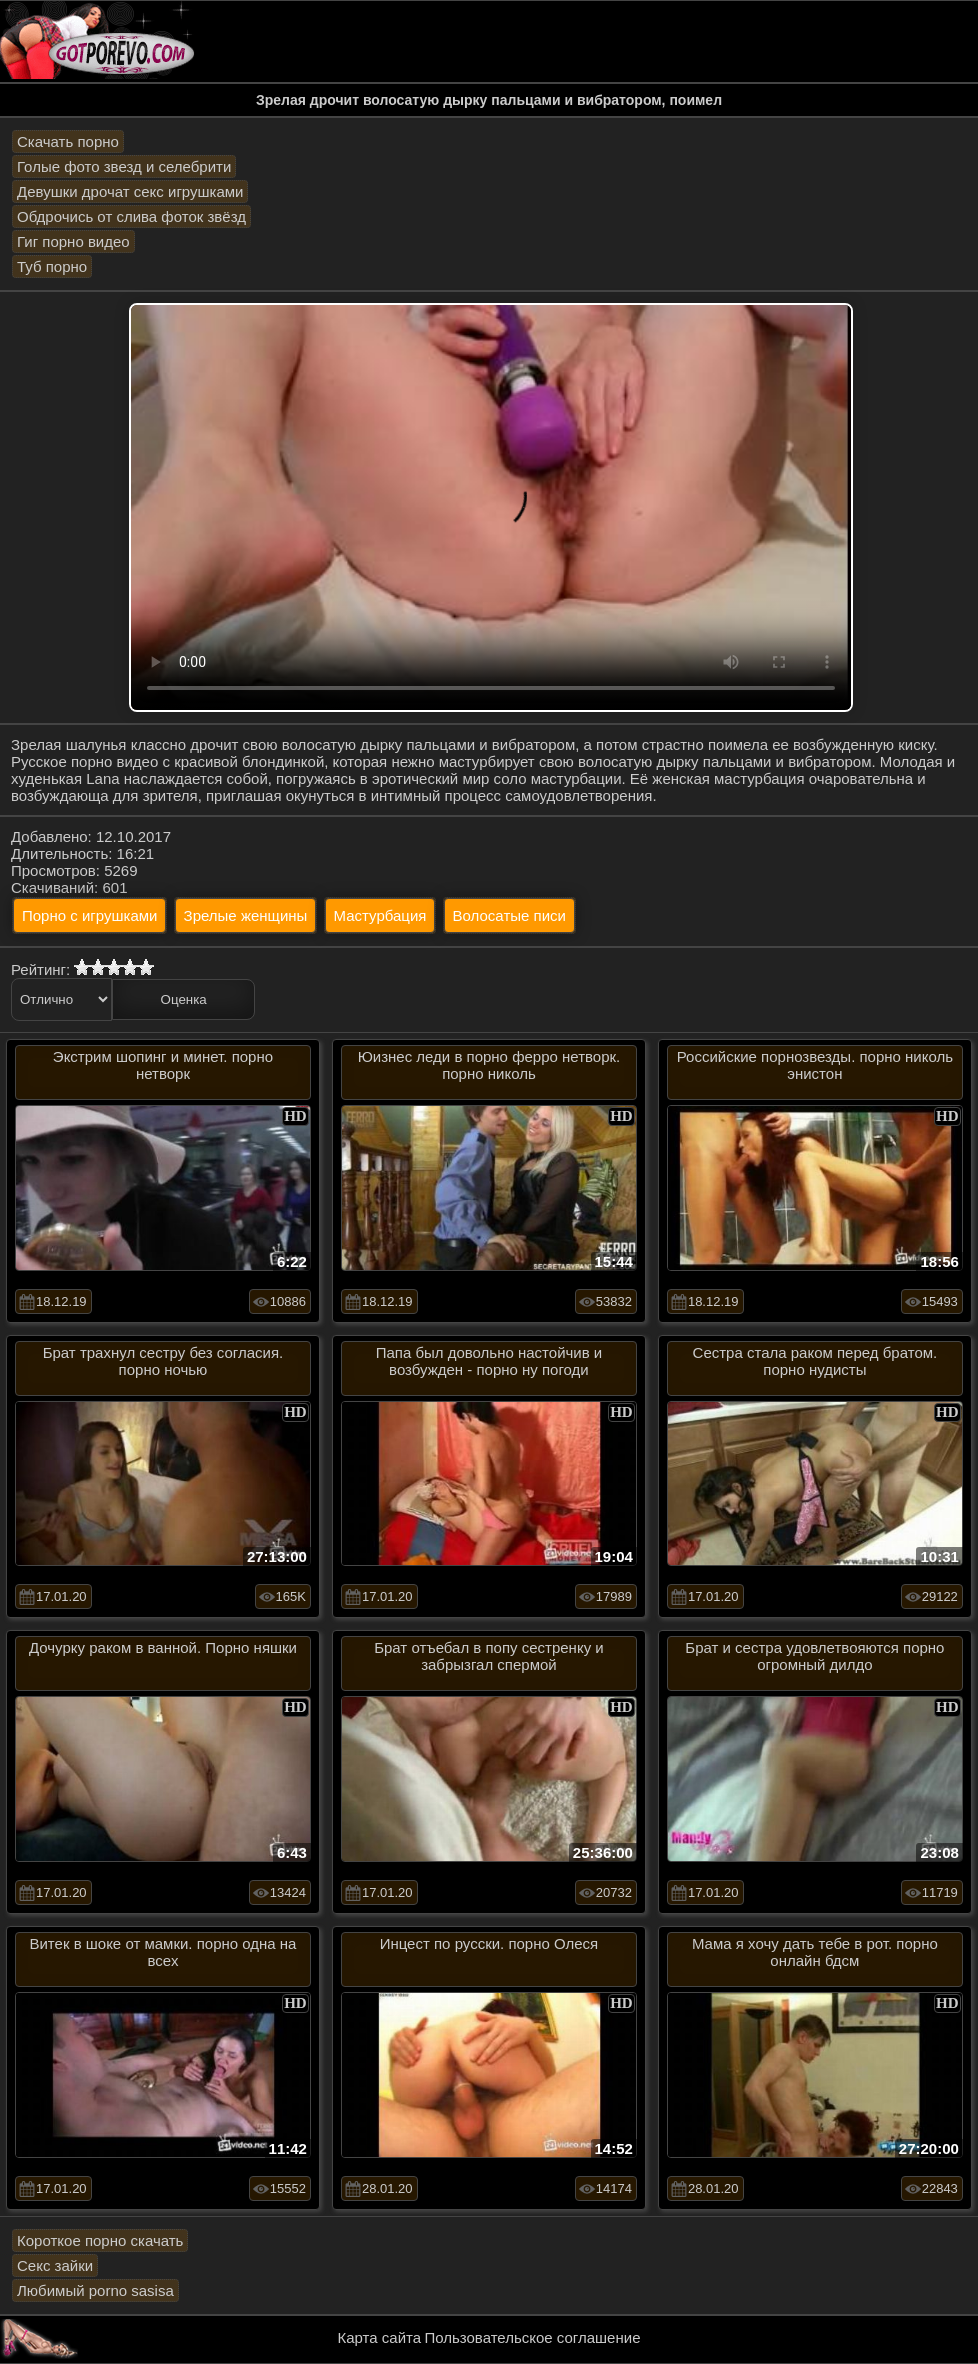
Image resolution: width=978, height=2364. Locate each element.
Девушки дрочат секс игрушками (130, 191)
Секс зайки (55, 2265)
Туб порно (52, 266)
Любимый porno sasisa (95, 2290)
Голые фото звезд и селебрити (124, 166)
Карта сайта (380, 2337)
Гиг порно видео (73, 241)
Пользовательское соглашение (532, 2337)
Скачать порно (68, 141)
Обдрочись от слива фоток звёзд (131, 216)
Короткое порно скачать (100, 2240)
